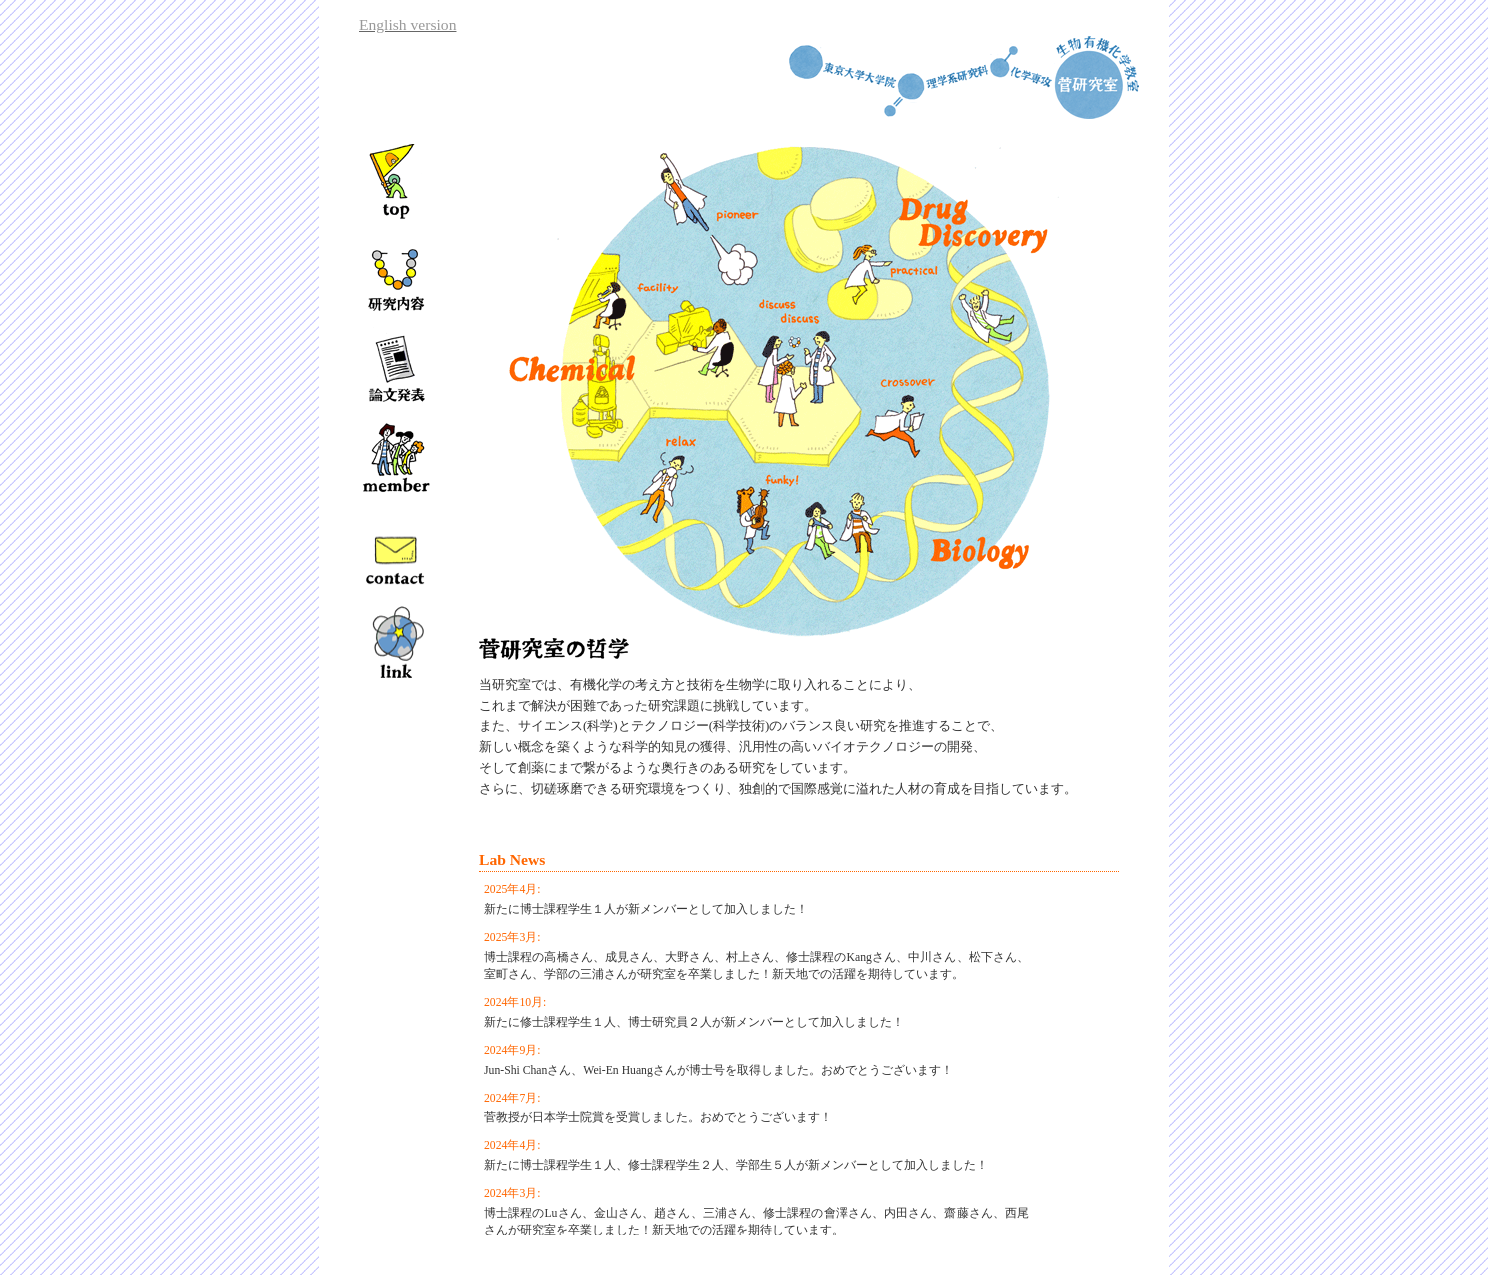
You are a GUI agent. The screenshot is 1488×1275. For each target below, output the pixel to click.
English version (407, 24)
